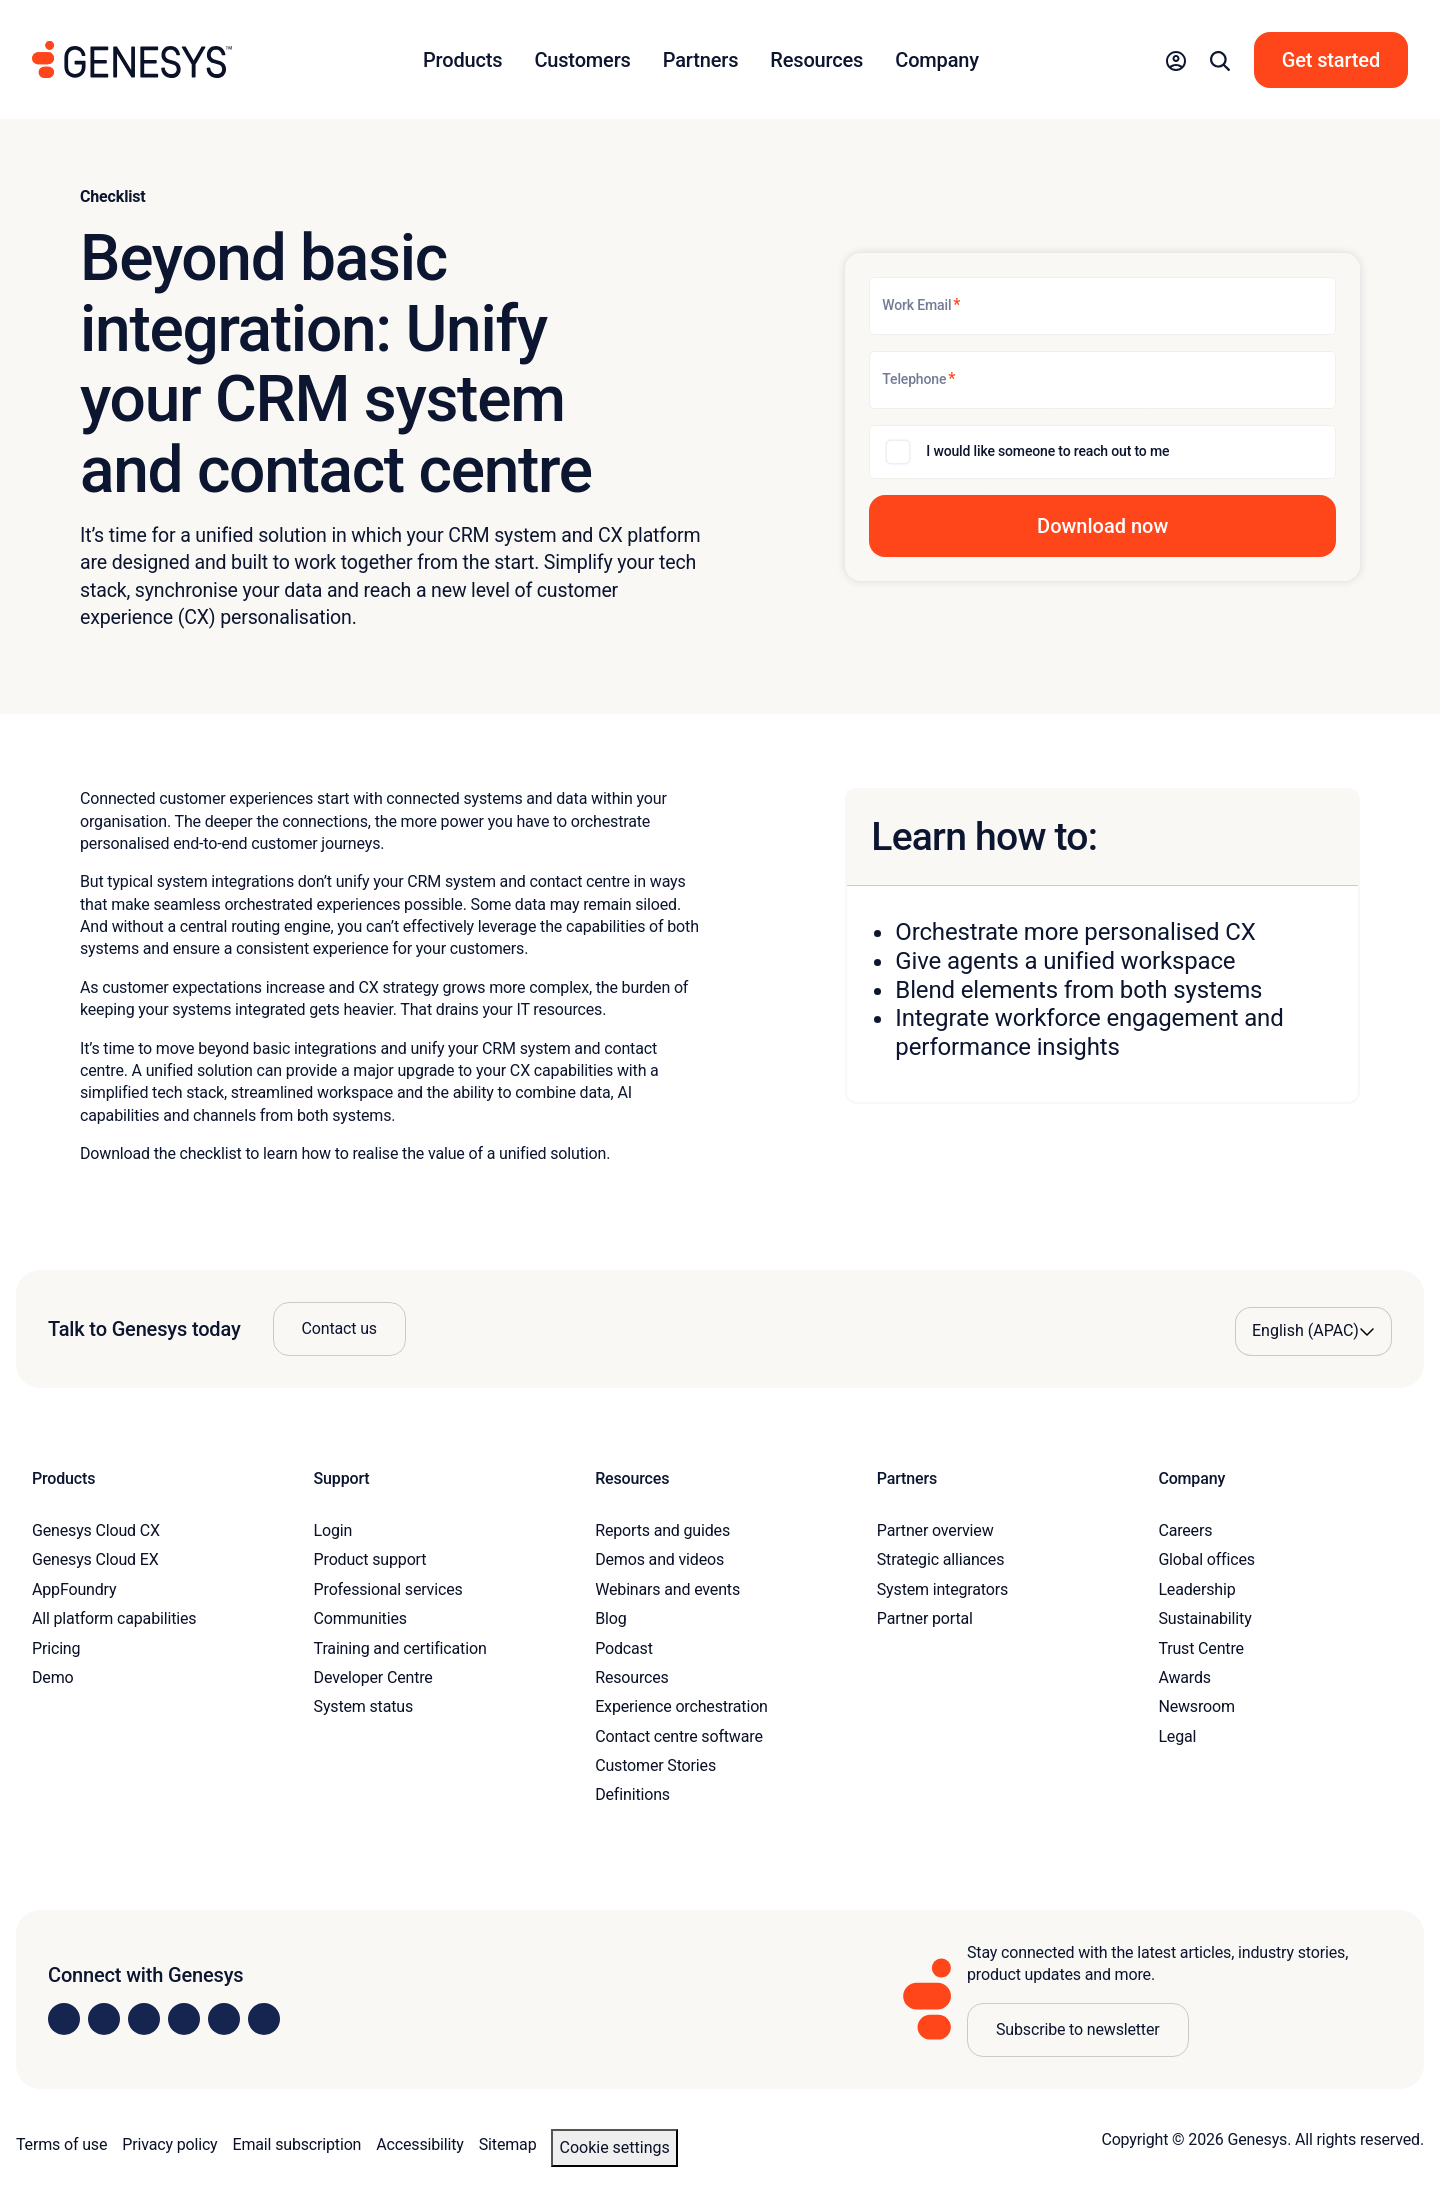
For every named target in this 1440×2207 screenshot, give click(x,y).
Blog (610, 1618)
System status (363, 1706)
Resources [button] (816, 60)
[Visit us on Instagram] (104, 2019)
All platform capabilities (114, 1618)
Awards (1184, 1677)
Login (333, 1530)
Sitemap (508, 2144)
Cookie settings (614, 2147)
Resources (632, 1677)
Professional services (388, 1589)
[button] (1176, 60)
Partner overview (935, 1530)
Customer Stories (655, 1765)
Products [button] (462, 60)
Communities (360, 1618)
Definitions (632, 1794)
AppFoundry (74, 1589)
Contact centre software (679, 1736)
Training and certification (400, 1648)
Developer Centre (373, 1677)
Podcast (624, 1648)
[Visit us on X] (144, 2019)
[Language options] (1313, 1331)
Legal (1177, 1736)
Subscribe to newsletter (1078, 2029)
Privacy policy (169, 2144)
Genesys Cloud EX (95, 1559)
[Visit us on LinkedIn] (64, 2019)
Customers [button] (582, 60)
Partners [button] (701, 60)
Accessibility (419, 2144)
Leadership (1196, 1589)
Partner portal (925, 1618)
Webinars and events (667, 1589)
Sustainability (1204, 1618)
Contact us (339, 1328)
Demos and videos (659, 1559)
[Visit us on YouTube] (224, 2019)
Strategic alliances (940, 1559)
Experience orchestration (681, 1706)
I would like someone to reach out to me (1047, 451)
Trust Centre (1200, 1648)
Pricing (56, 1648)
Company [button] (937, 60)
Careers (1185, 1530)
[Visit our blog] (264, 2019)
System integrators (942, 1589)
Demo (53, 1677)
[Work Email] (1102, 306)
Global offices (1206, 1559)
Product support (370, 1559)
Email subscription (297, 2144)
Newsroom (1196, 1706)
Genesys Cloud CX (96, 1530)
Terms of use (61, 2144)
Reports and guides (662, 1530)
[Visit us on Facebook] (184, 2019)
